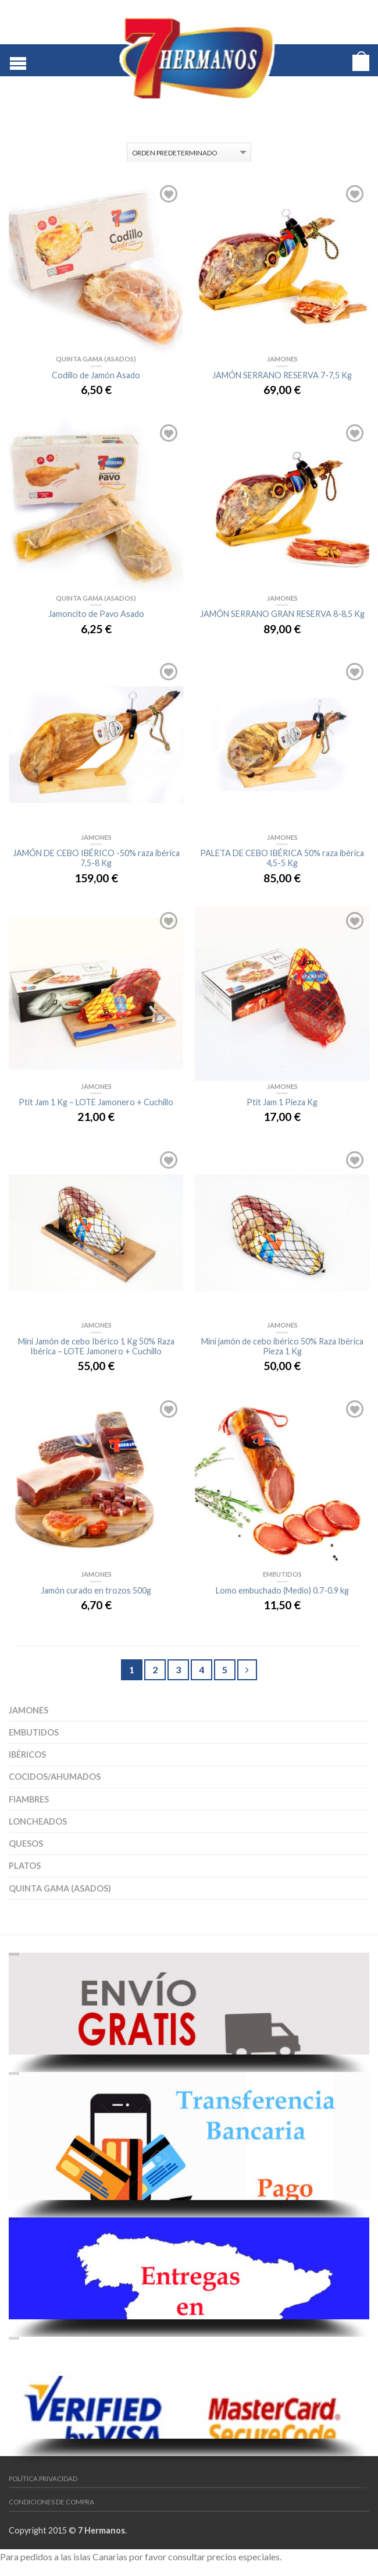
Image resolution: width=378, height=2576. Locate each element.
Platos (25, 1866)
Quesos (26, 1843)
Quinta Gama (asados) (60, 1888)
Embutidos (34, 1732)
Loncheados (38, 1821)
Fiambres (29, 1799)
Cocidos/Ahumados (55, 1777)
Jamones (28, 1710)
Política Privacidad (43, 2478)
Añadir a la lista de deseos (168, 194)
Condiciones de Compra (51, 2502)
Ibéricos (27, 1754)
